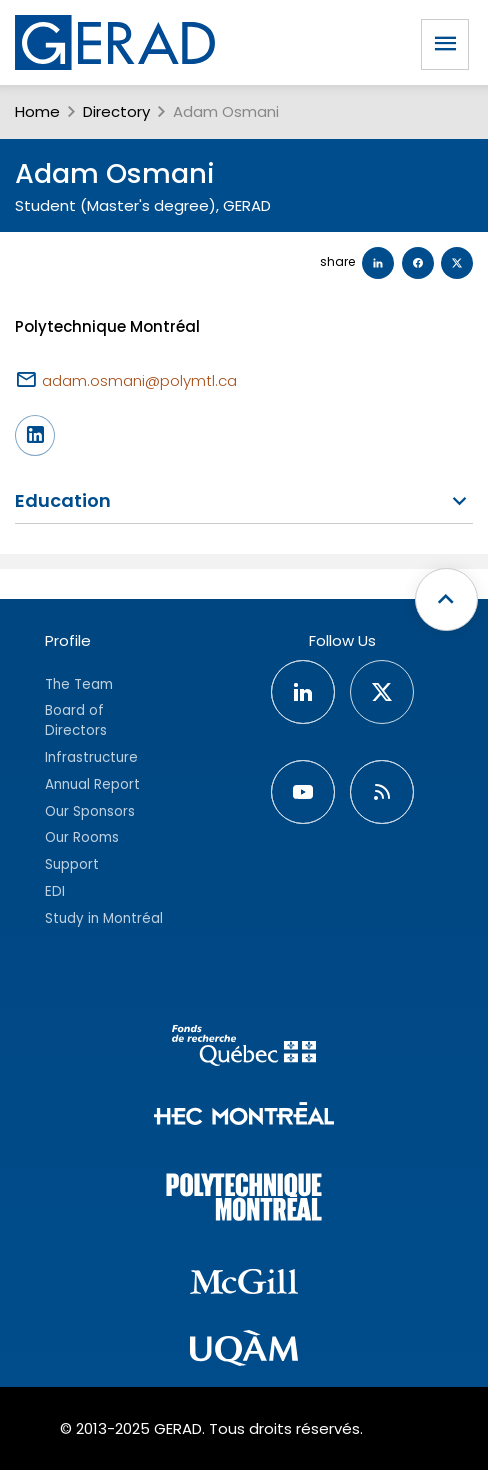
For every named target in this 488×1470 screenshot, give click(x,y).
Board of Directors (76, 720)
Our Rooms (82, 837)
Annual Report (92, 784)
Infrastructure (91, 757)
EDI (55, 891)
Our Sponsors (90, 811)
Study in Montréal (104, 918)
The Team (79, 684)
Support (72, 864)
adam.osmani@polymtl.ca (139, 380)
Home (37, 111)
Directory (116, 111)
